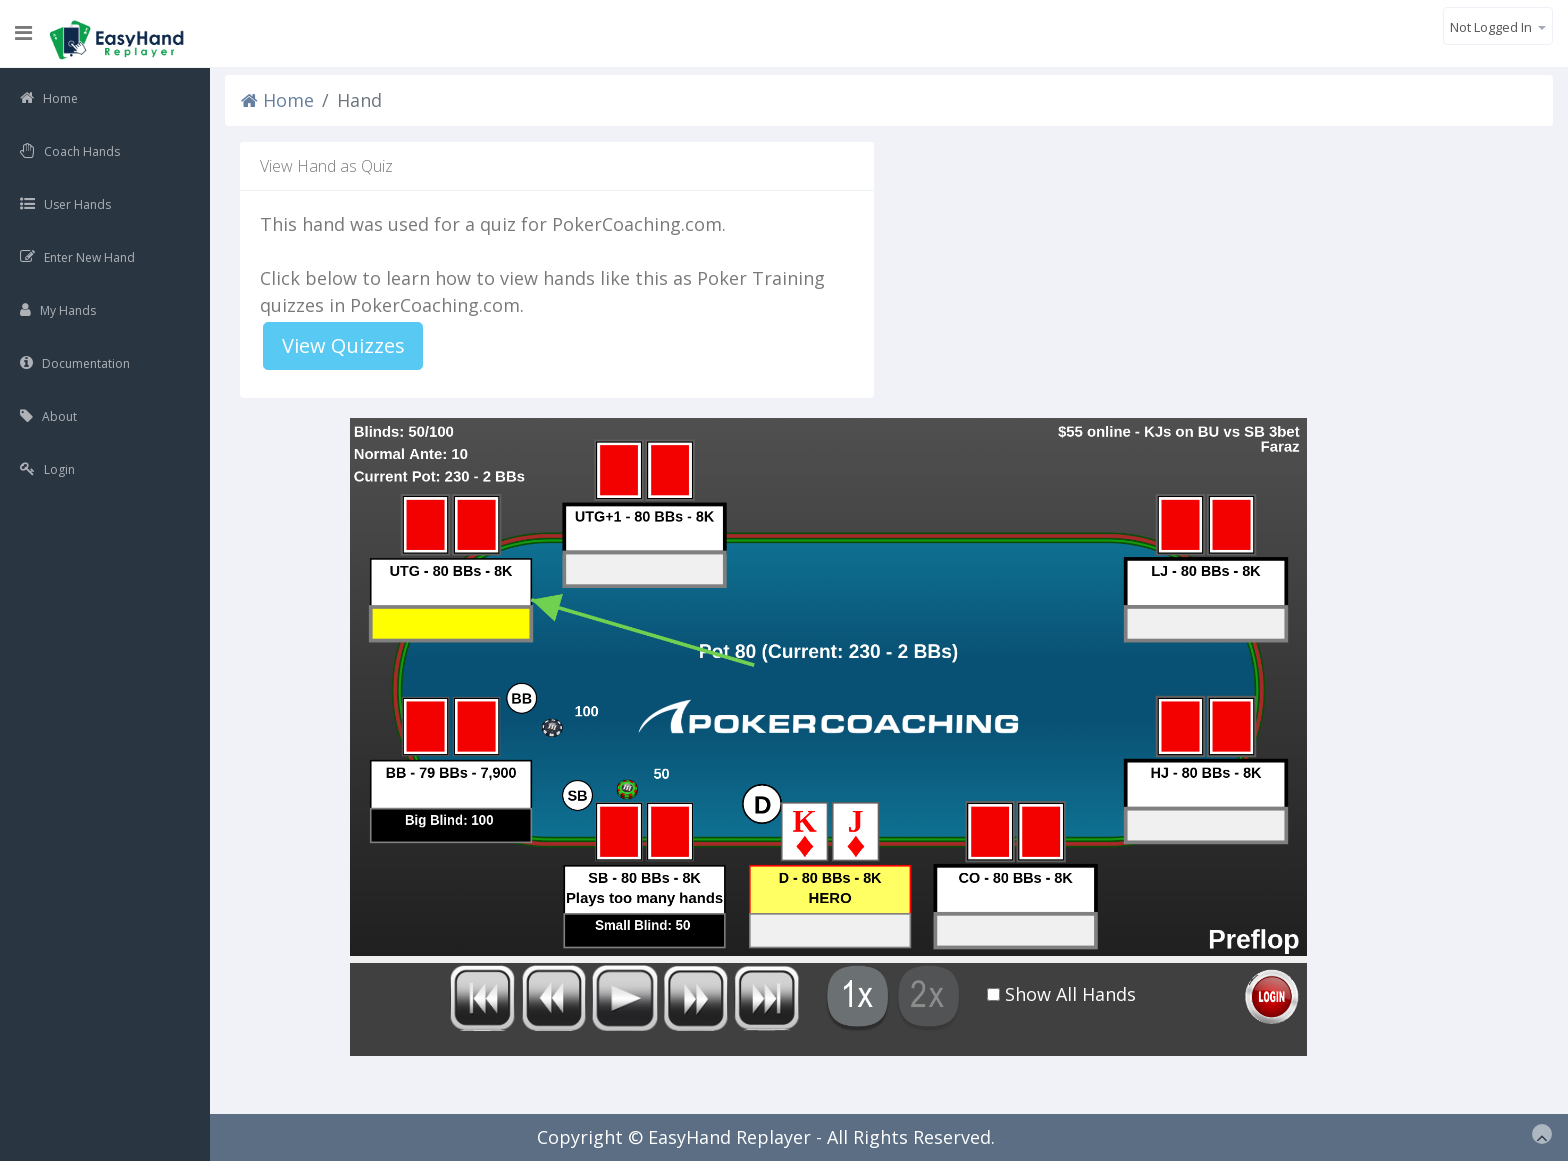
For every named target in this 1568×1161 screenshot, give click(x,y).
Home (277, 100)
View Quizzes (343, 345)
